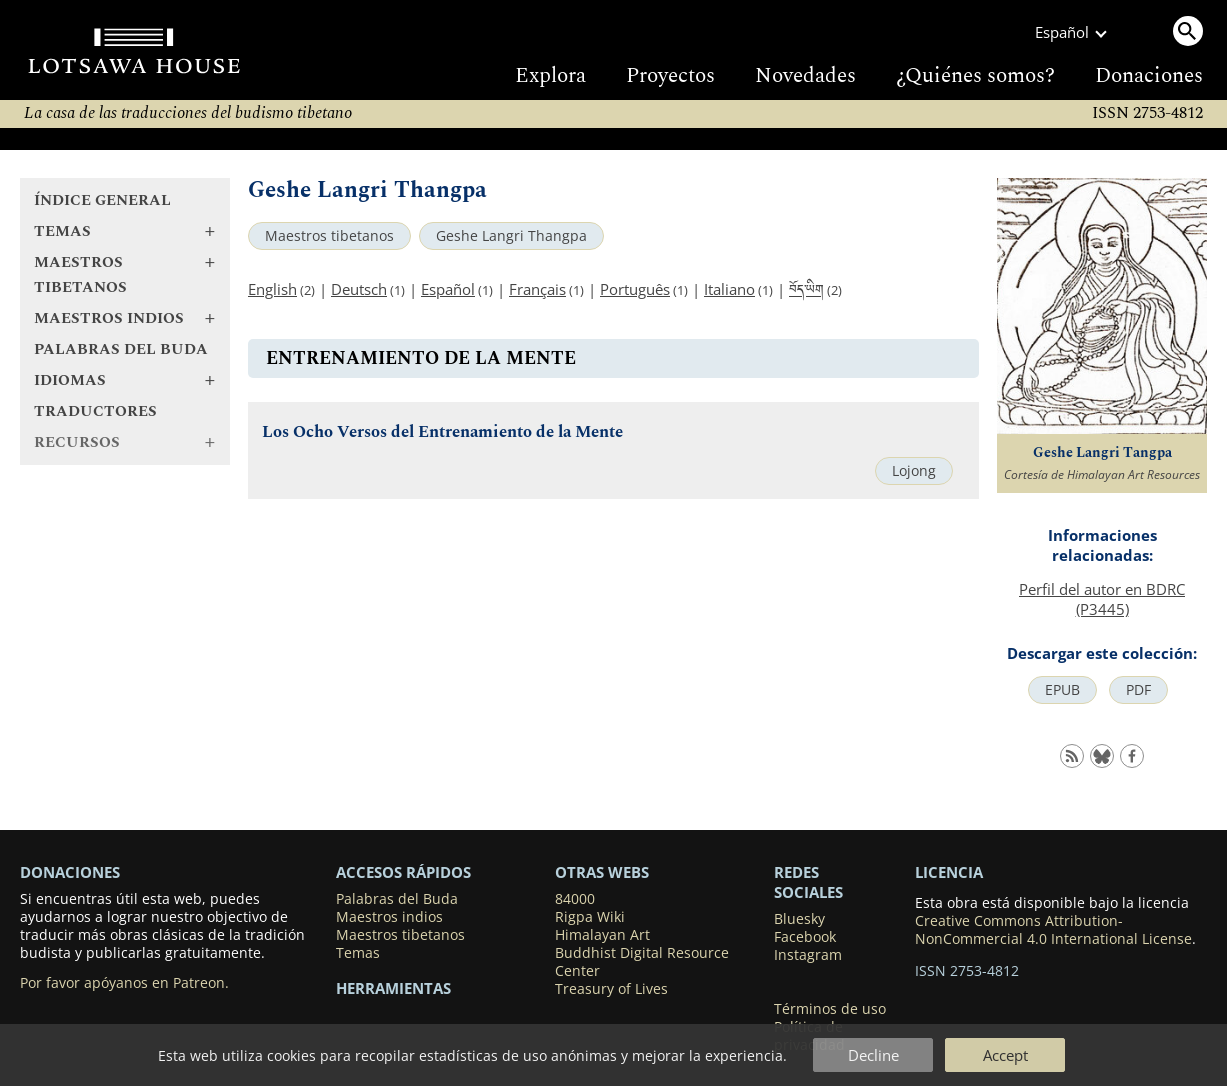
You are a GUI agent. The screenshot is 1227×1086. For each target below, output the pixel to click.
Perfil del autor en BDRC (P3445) (1102, 599)
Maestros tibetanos (329, 236)
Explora (550, 76)
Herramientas (393, 988)
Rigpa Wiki (590, 917)
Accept (1005, 1055)
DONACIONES (70, 872)
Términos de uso (830, 1009)
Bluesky (799, 919)
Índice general (102, 200)
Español (448, 289)
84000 (575, 899)
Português (635, 289)
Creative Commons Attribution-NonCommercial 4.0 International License (1053, 930)
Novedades (805, 76)
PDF (1138, 690)
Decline (873, 1055)
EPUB (1062, 690)
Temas (358, 953)
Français (537, 289)
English (272, 289)
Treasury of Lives (611, 989)
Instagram (808, 955)
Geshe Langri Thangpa (511, 236)
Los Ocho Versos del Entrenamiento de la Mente (442, 432)
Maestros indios (389, 917)
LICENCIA (949, 872)
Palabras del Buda (121, 349)
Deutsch (359, 289)
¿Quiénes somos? (975, 76)
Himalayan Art (602, 935)
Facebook (805, 937)
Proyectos (670, 76)
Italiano (729, 289)
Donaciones (1149, 76)
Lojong (914, 471)
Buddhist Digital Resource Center (642, 962)
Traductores (95, 411)
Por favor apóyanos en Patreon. (124, 983)
